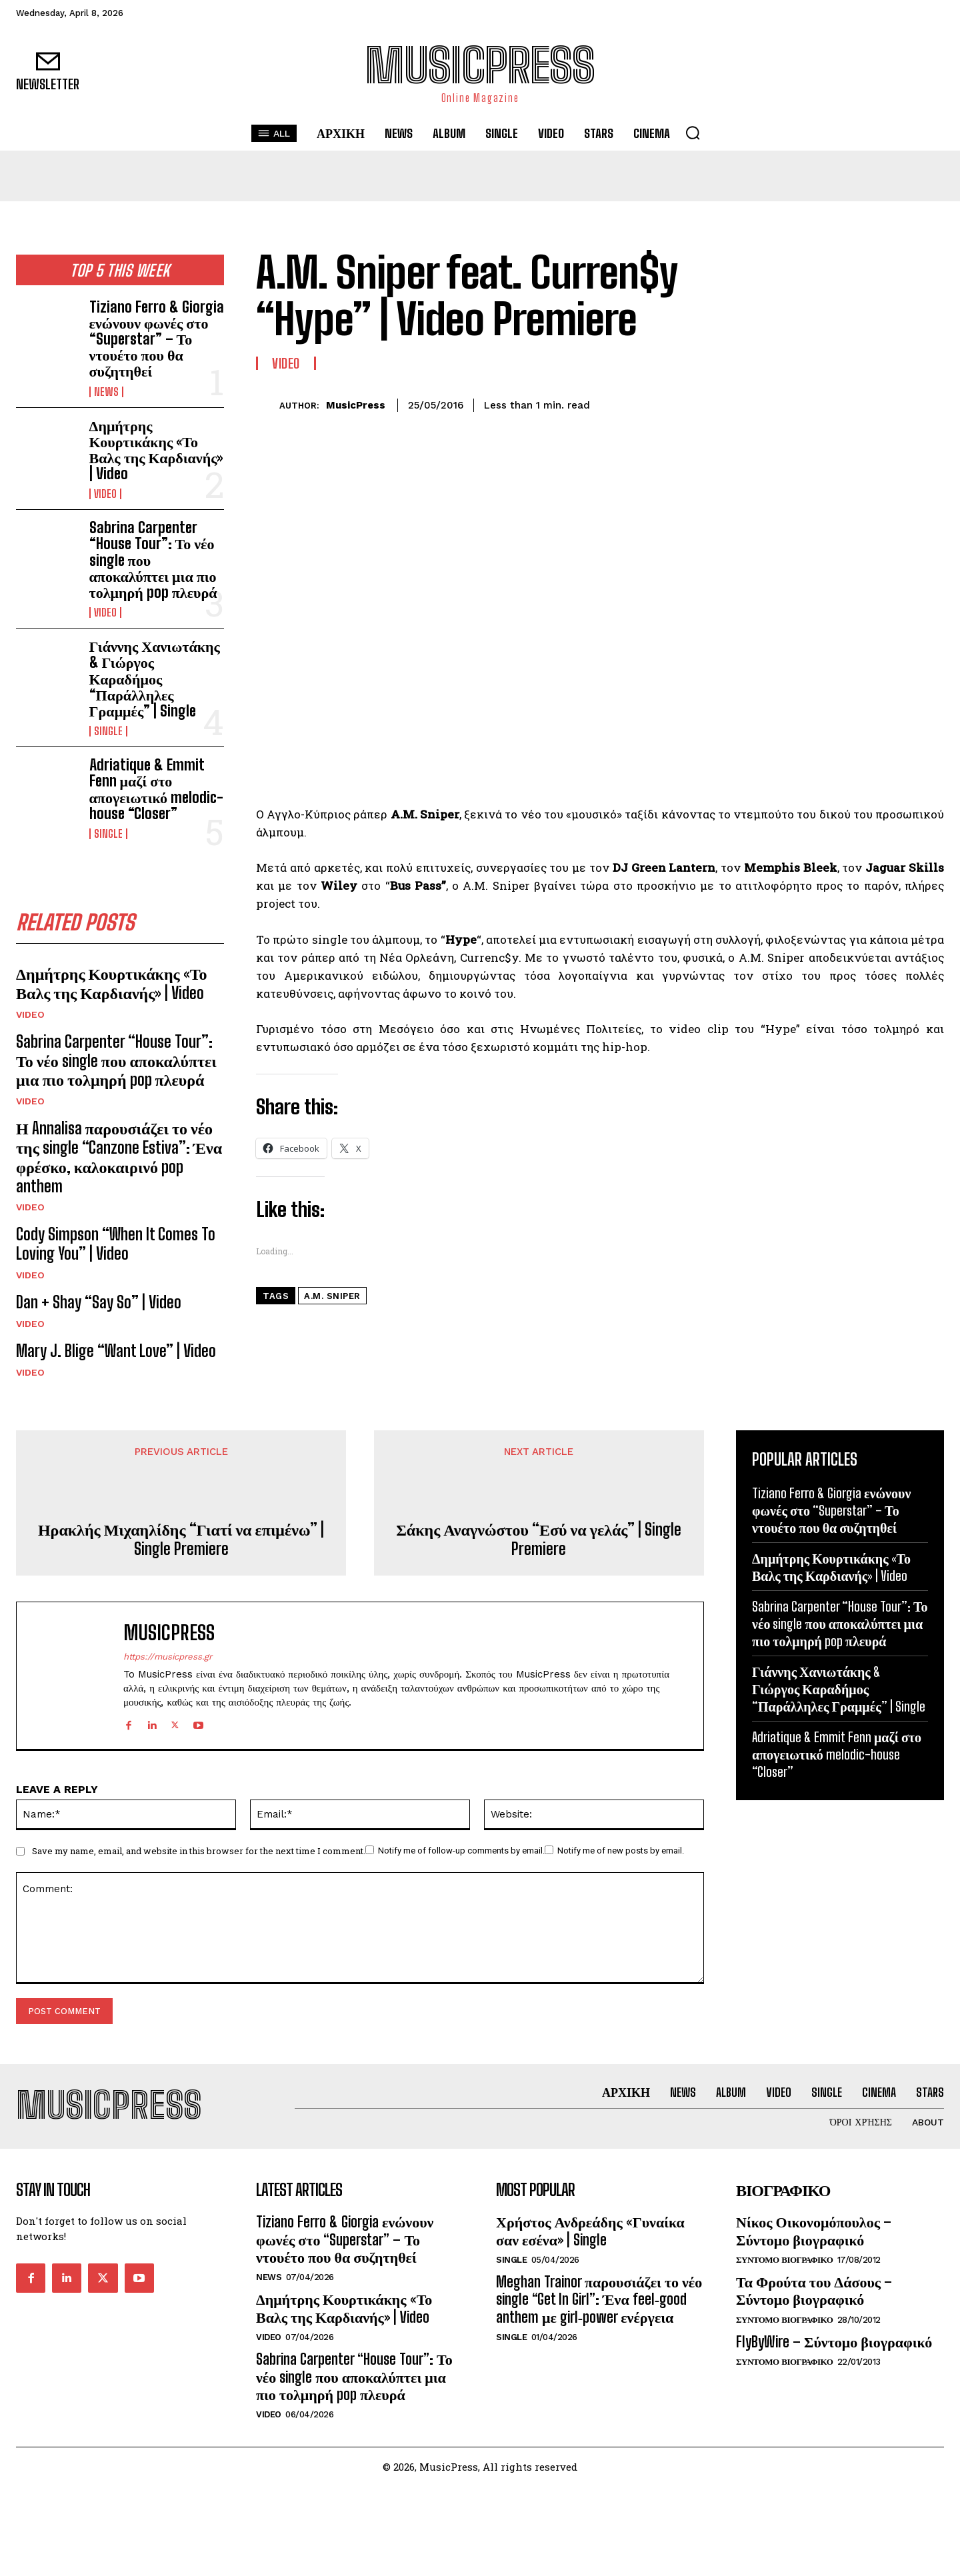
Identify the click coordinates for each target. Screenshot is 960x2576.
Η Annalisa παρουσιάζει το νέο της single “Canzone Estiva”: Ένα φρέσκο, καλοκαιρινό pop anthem (119, 1156)
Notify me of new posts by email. (620, 1851)
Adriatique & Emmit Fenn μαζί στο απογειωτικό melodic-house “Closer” (156, 789)
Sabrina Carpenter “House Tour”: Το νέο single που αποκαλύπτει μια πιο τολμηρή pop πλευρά (116, 1061)
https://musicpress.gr (167, 1657)
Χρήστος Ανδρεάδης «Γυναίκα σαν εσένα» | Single (590, 2230)
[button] (693, 133)
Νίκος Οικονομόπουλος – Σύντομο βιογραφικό (813, 2230)
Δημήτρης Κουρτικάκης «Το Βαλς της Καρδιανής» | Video (156, 450)
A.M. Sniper (332, 1296)
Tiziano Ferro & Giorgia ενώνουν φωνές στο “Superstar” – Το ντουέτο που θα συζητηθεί (156, 339)
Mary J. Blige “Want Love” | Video (116, 1350)
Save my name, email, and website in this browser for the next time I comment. (198, 1852)
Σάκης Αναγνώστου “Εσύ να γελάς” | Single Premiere (538, 1539)
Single (108, 731)
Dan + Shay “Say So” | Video (98, 1302)
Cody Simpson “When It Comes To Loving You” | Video (115, 1243)
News (106, 392)
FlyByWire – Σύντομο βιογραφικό (834, 2342)
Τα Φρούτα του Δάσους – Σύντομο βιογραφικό (814, 2290)
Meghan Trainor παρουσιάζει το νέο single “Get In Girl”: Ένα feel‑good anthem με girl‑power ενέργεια (599, 2299)
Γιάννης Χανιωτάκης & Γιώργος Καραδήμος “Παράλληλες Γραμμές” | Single (154, 678)
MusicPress (355, 405)
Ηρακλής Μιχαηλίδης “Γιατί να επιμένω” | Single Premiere (181, 1539)
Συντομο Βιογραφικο (784, 2260)
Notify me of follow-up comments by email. (461, 1851)
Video (105, 494)
